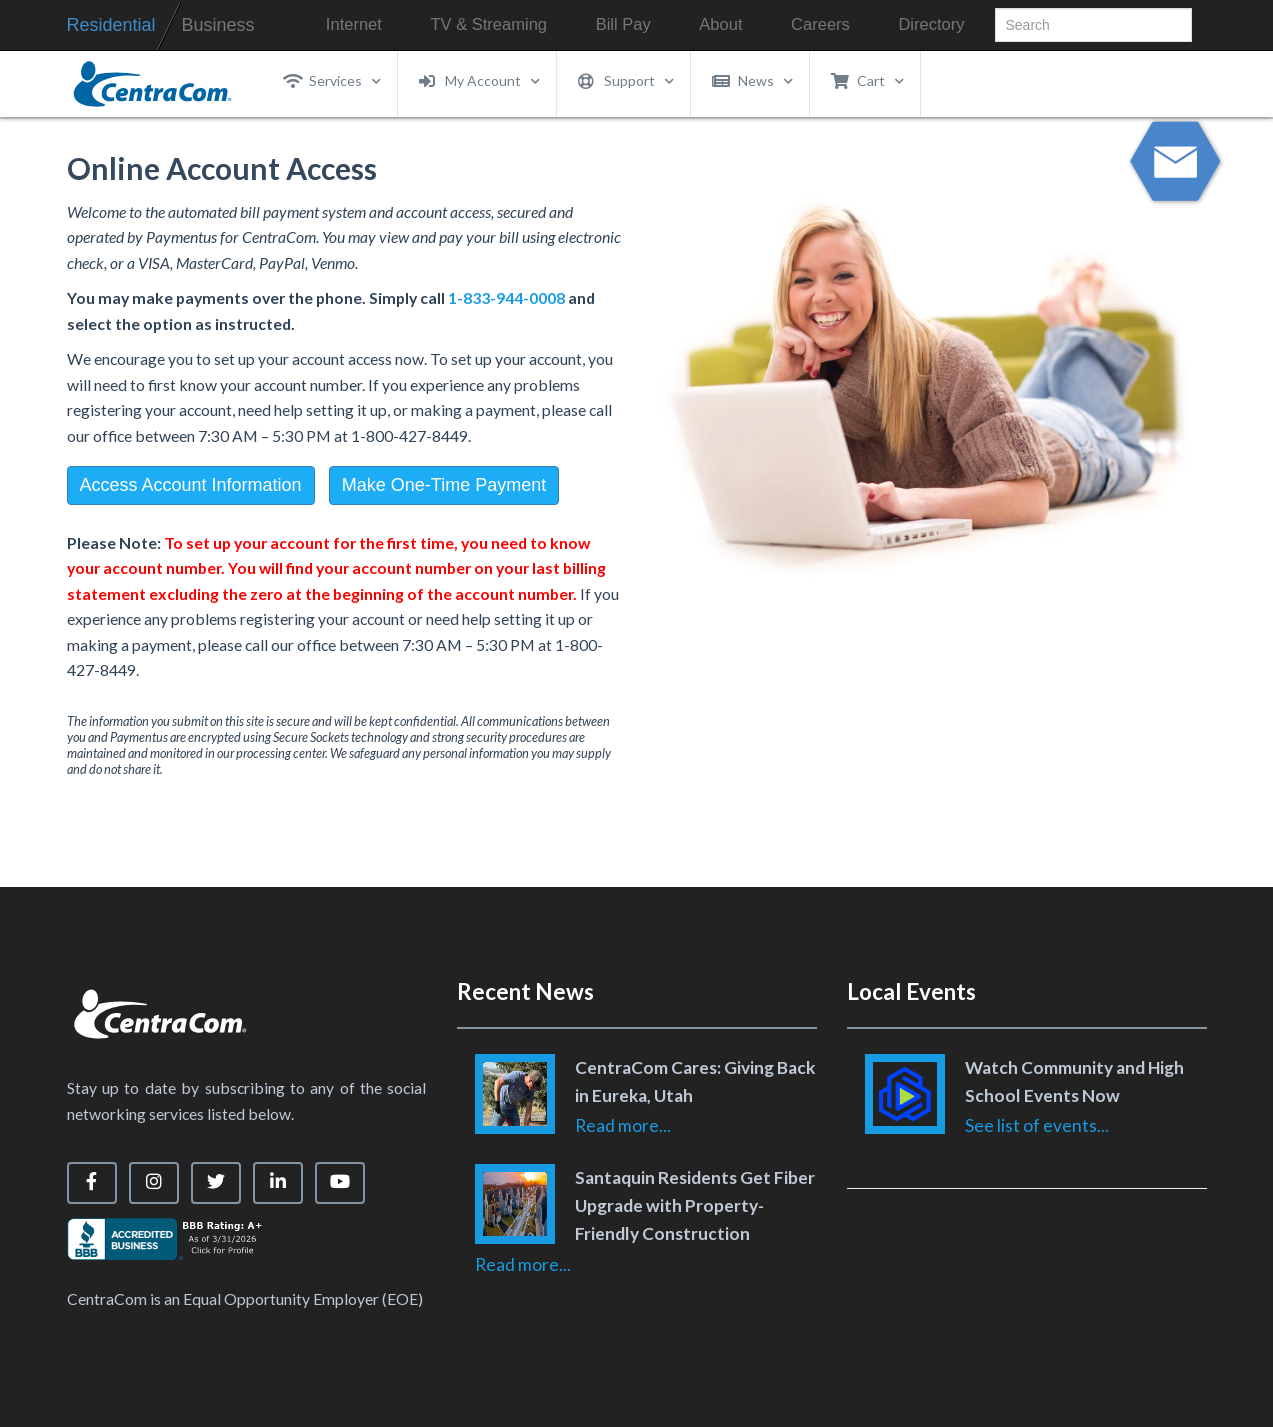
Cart (868, 81)
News (753, 81)
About (720, 24)
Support (626, 81)
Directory (931, 24)
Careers (820, 24)
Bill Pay (623, 24)
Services (332, 81)
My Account (480, 81)
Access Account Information (191, 485)
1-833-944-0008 (506, 297)
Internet (354, 24)
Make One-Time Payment (444, 485)
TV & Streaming (488, 24)
